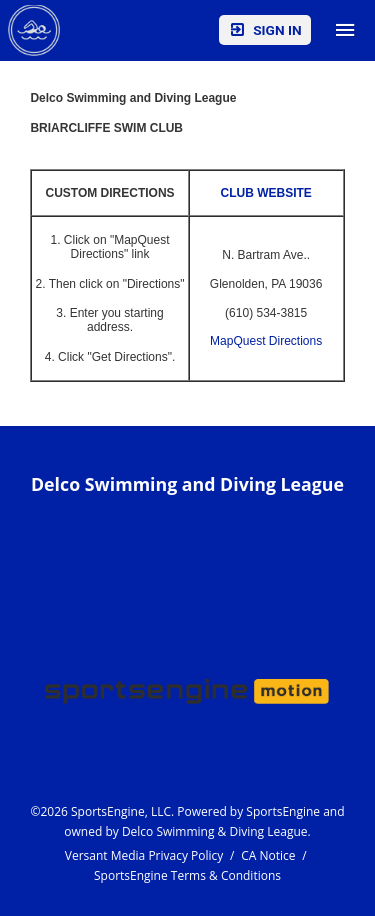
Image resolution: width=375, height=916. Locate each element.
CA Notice (268, 855)
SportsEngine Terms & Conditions (187, 875)
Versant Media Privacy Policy (144, 855)
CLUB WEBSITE (265, 193)
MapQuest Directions (266, 341)
